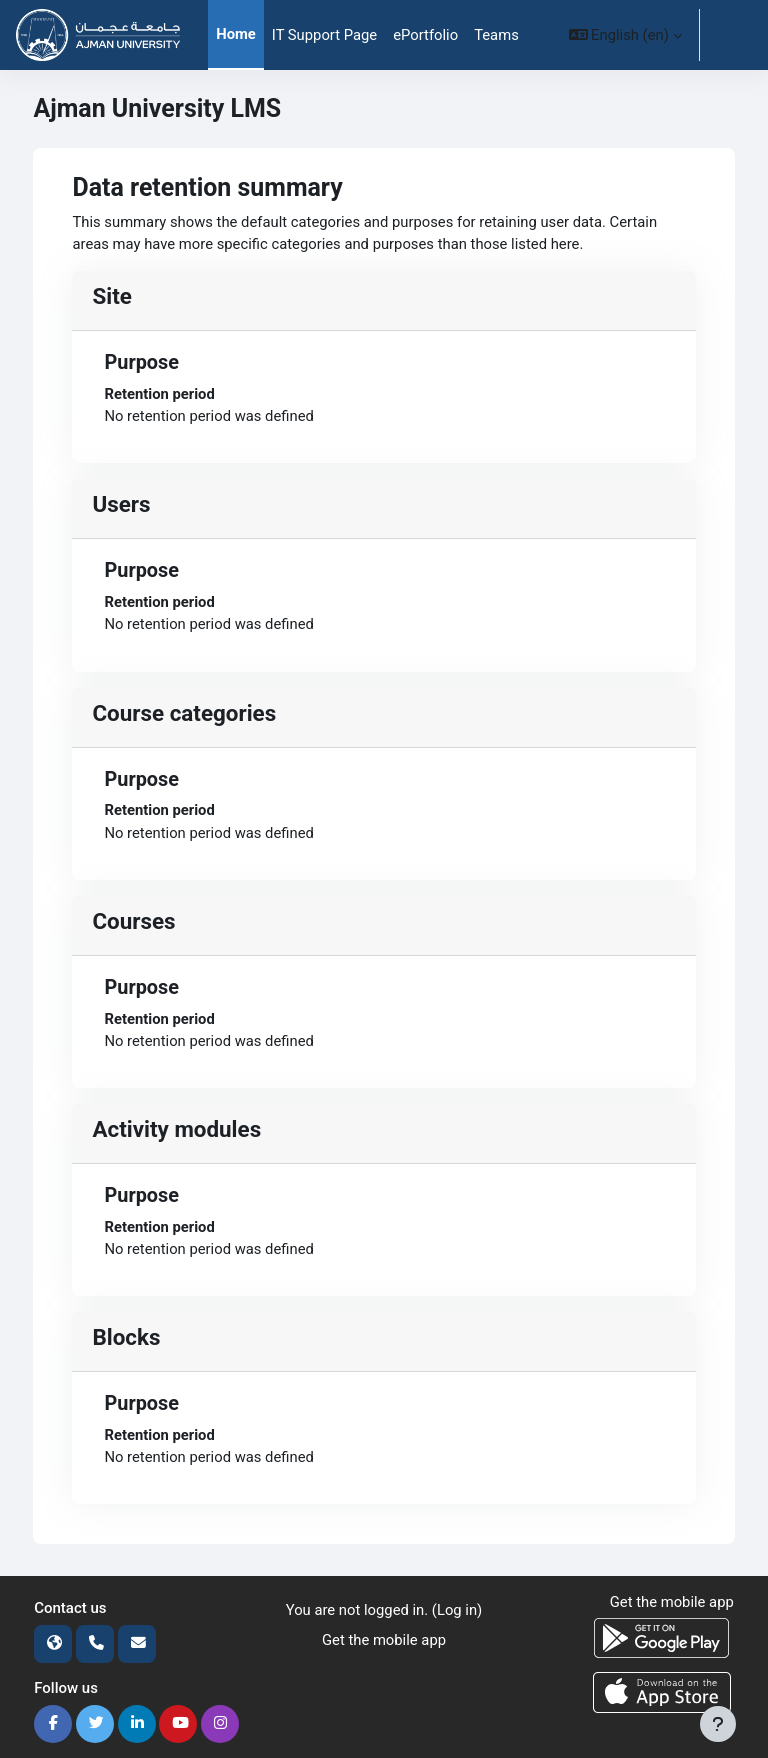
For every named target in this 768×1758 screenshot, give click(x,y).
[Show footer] (718, 1724)
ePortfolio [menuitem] (425, 35)
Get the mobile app (384, 1640)
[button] (625, 35)
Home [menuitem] (236, 34)
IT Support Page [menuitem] (324, 35)
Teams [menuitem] (496, 35)
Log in (732, 35)
